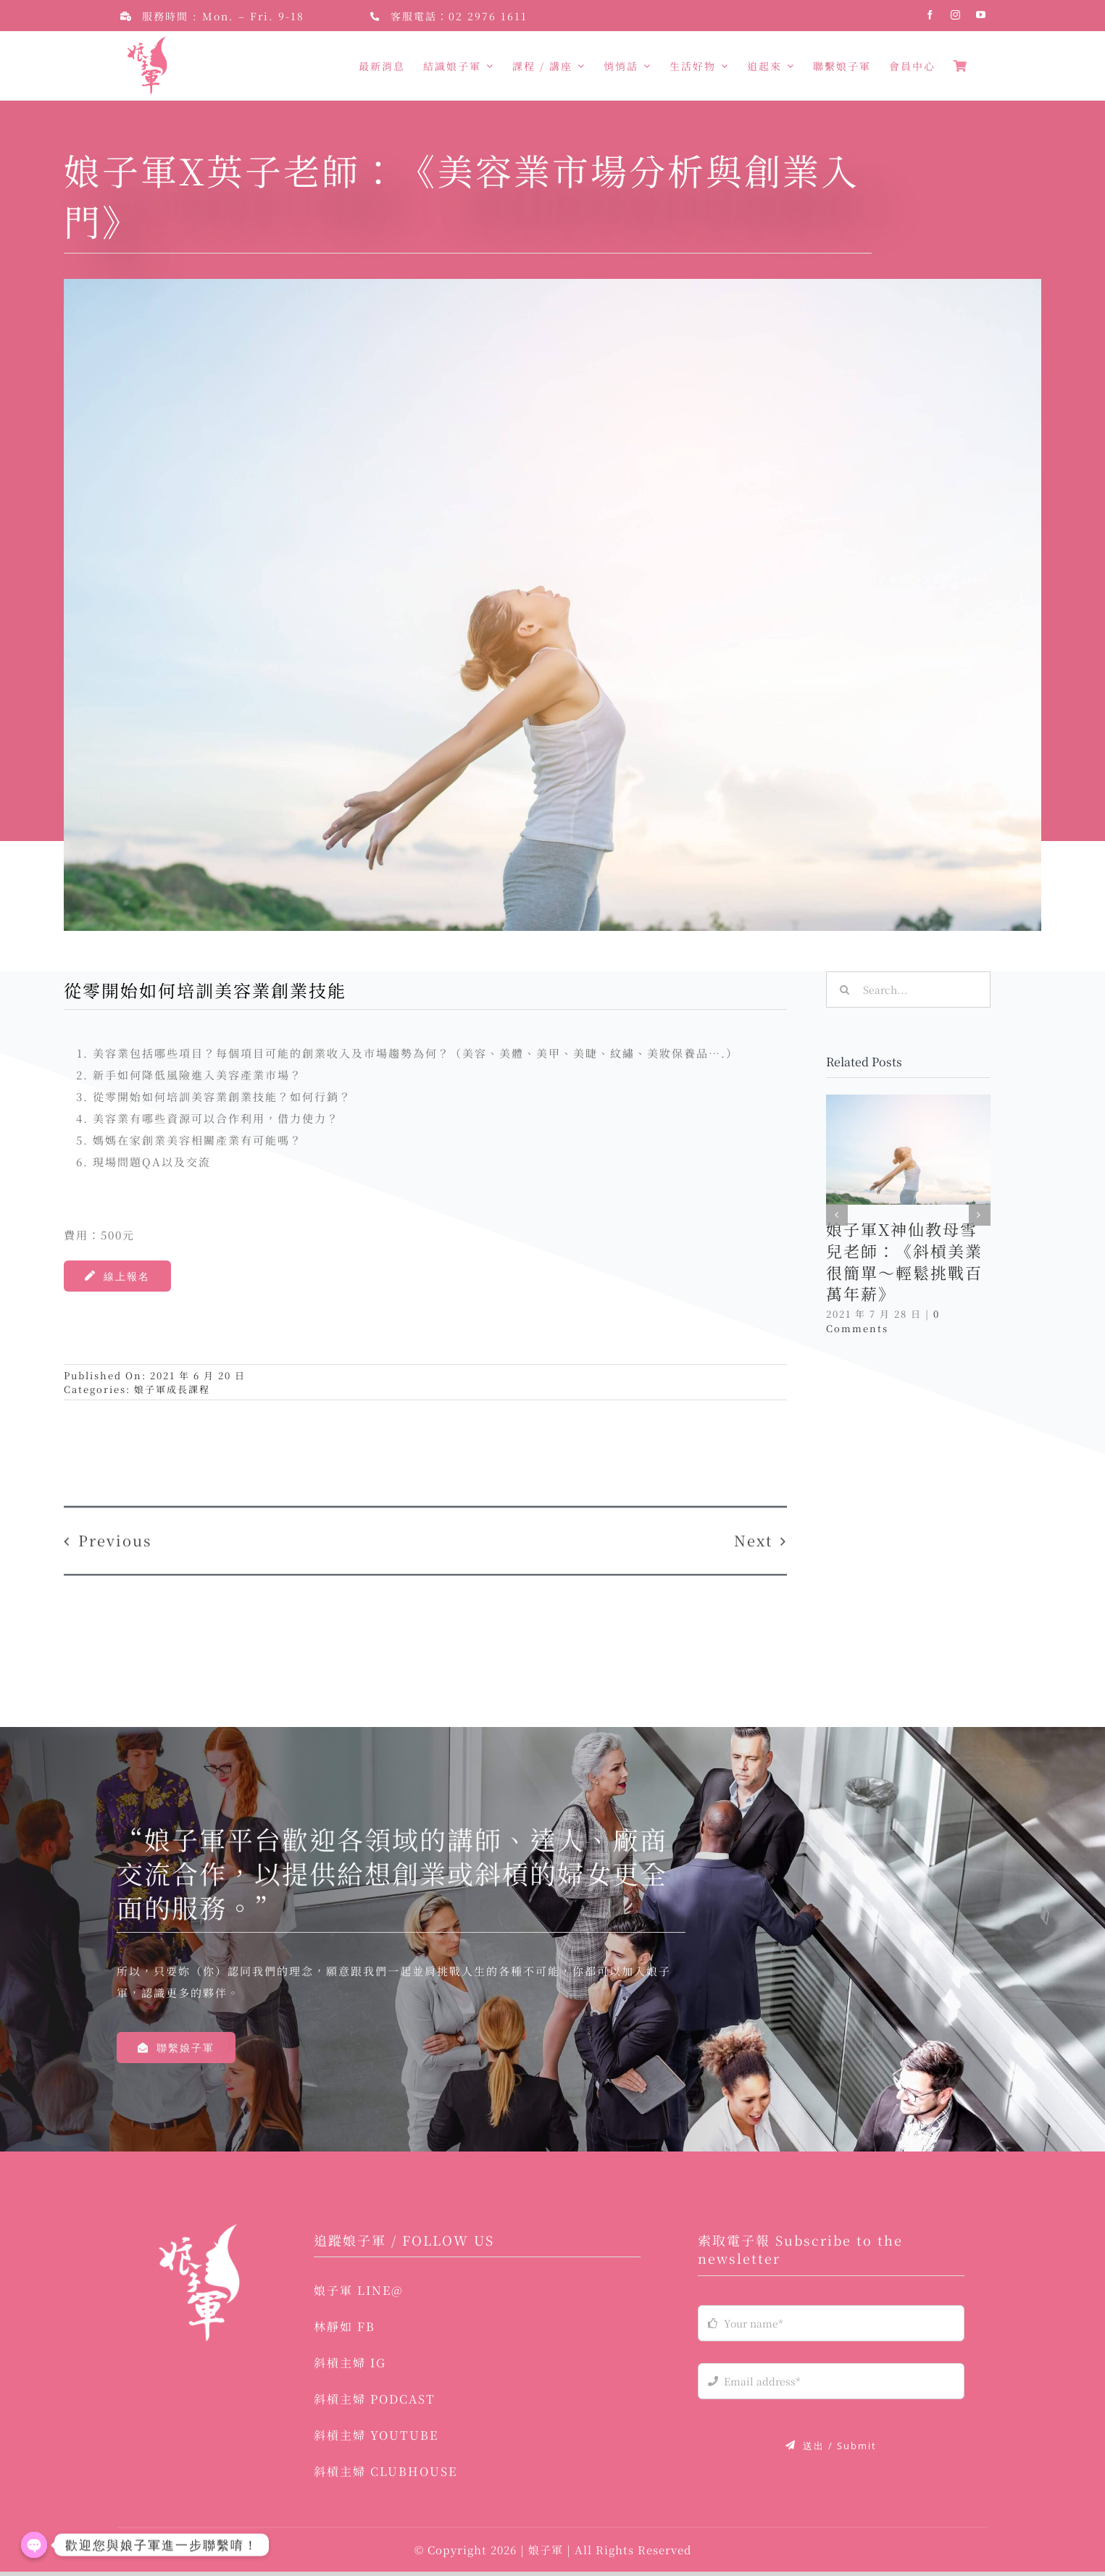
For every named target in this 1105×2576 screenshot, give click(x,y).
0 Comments (883, 1321)
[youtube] (981, 15)
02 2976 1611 (488, 16)
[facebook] (930, 15)
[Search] (844, 989)
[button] (837, 1215)
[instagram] (956, 15)
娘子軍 (547, 2554)
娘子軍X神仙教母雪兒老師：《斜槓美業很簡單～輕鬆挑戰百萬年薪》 (904, 1261)
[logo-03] (199, 2233)
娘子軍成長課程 (172, 1389)
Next (753, 1527)
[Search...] (908, 989)
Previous (114, 1527)
